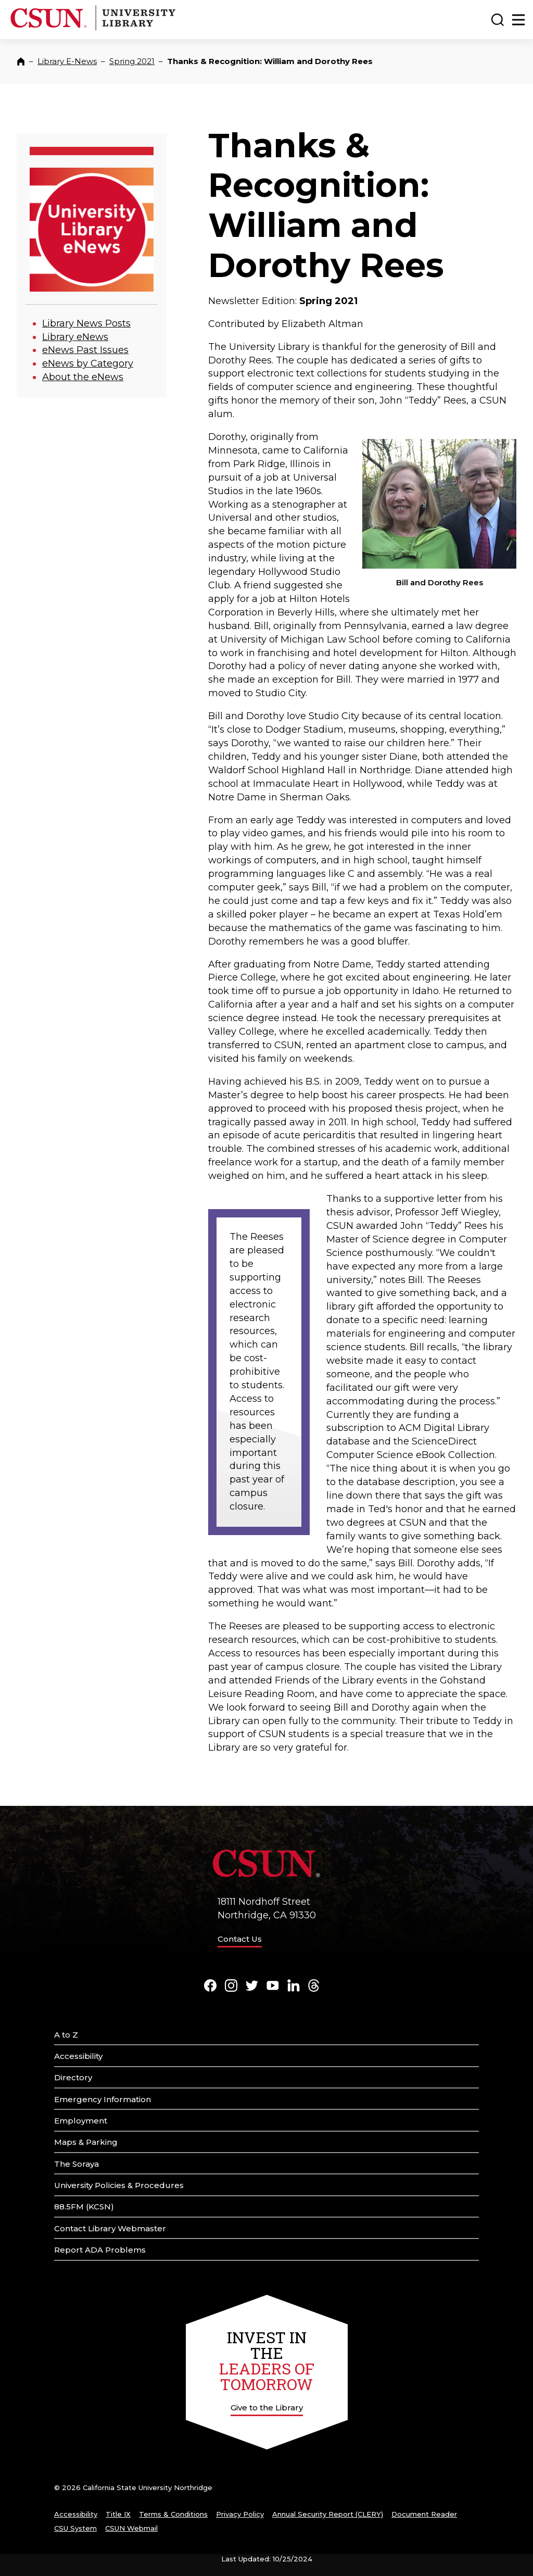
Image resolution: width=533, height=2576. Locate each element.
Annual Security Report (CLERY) (327, 2514)
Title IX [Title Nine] (118, 2514)
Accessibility (78, 2056)
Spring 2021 (132, 61)
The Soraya (76, 2164)
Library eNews (75, 337)
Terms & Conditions (173, 2514)
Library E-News (67, 61)
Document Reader (424, 2514)
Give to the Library (267, 2407)
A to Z (66, 2035)
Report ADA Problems (100, 2250)
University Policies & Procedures (119, 2185)
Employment (80, 2121)
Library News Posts (86, 323)
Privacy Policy (240, 2514)
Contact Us (240, 1939)
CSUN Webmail (131, 2528)
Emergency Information (102, 2099)
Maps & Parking (86, 2142)
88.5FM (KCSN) (84, 2206)
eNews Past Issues (85, 350)
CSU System (75, 2528)
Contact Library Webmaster (110, 2228)
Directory (73, 2077)
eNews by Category (87, 363)
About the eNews (82, 377)
